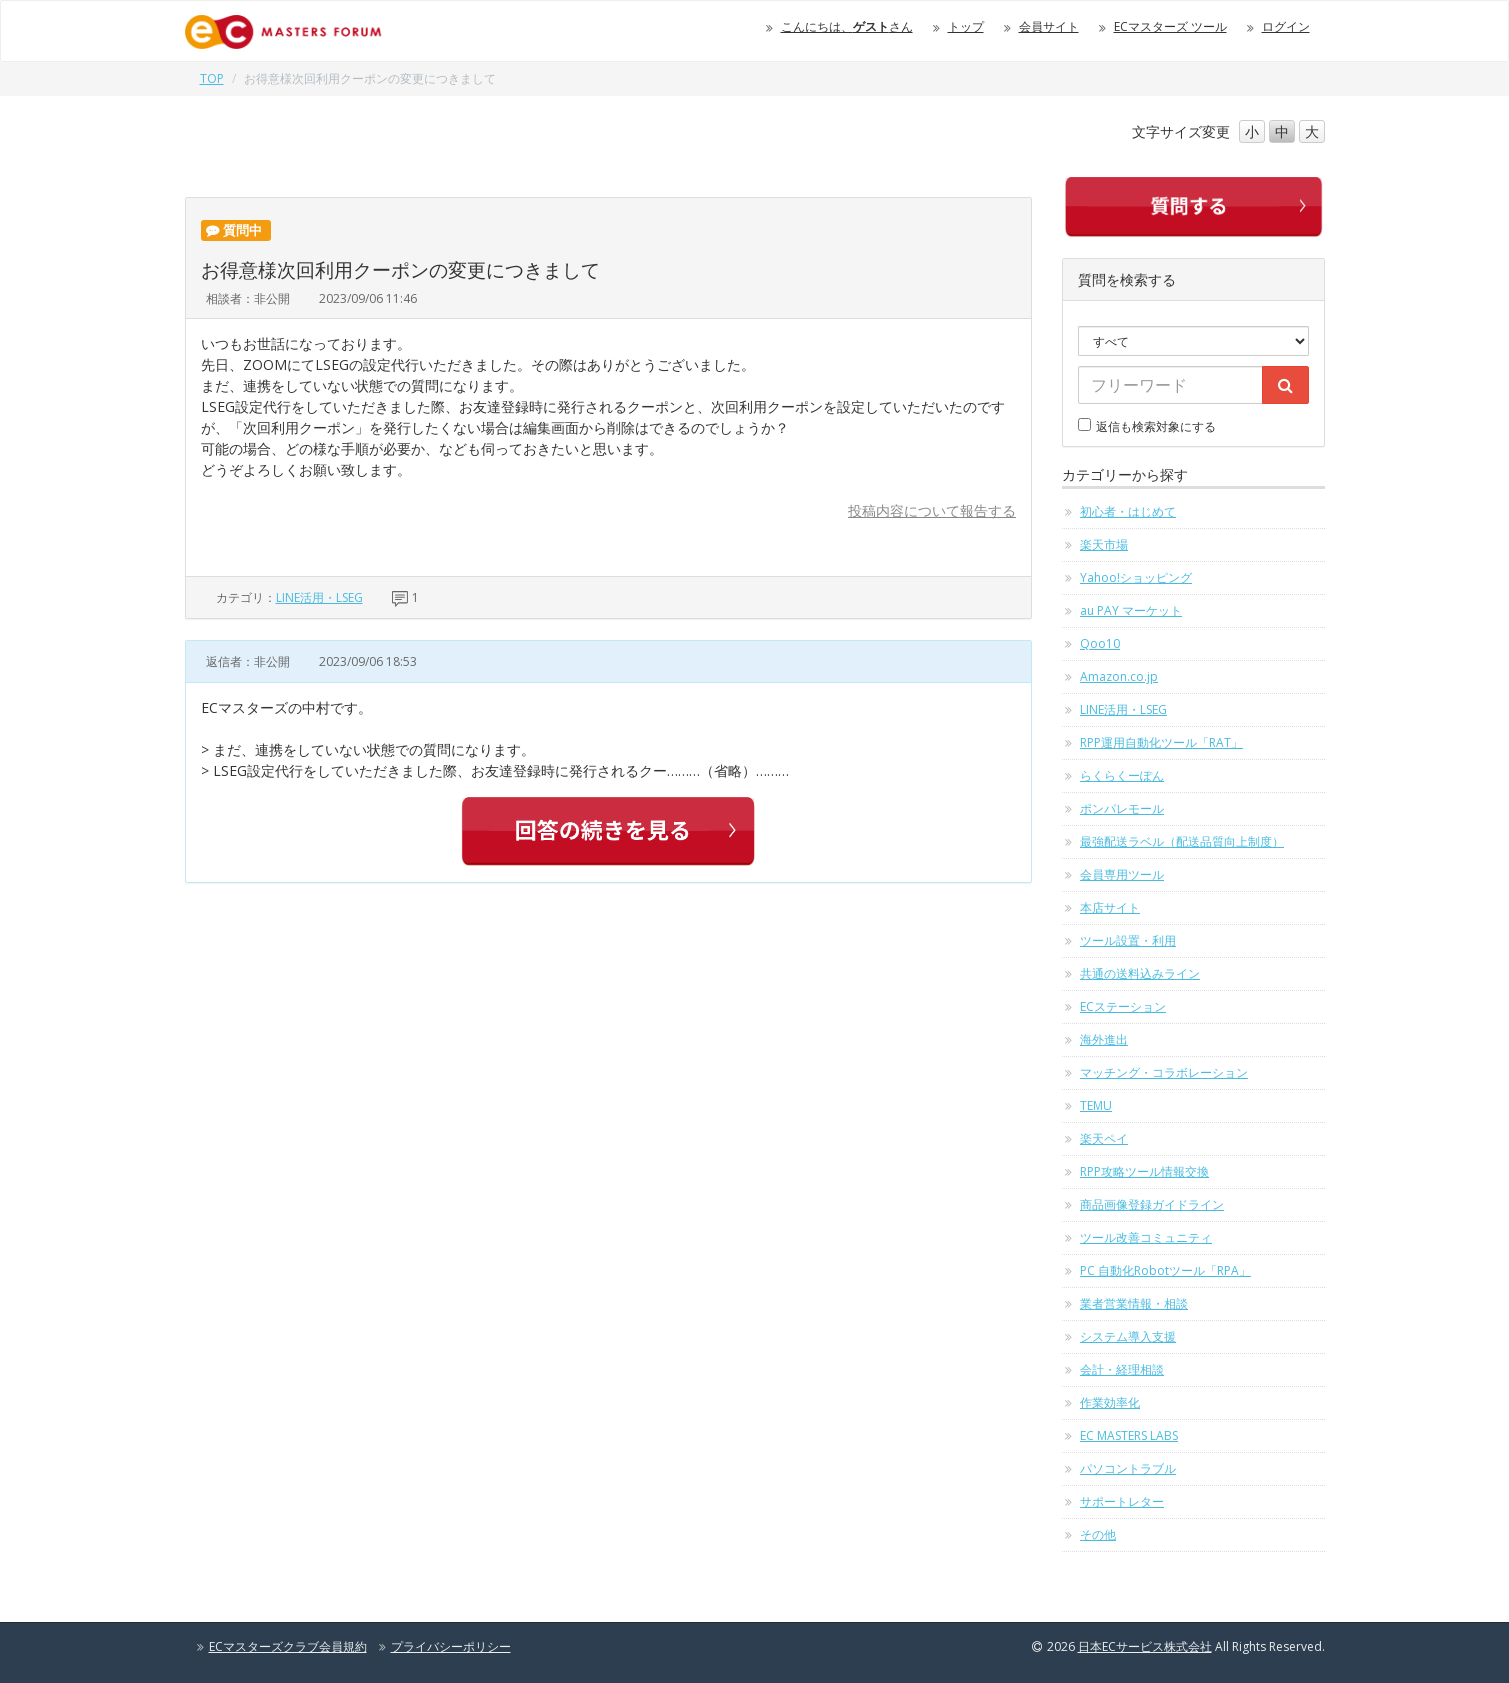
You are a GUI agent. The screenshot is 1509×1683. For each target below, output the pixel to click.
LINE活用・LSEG (319, 597)
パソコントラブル (1128, 1468)
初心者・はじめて (1128, 511)
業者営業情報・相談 (1134, 1303)
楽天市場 (1104, 544)
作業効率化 (1110, 1402)
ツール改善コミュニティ (1146, 1237)
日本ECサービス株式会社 (1145, 1646)
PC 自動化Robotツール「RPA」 (1165, 1270)
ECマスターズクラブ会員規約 (288, 1646)
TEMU (1096, 1105)
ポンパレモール (1122, 808)
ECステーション (1123, 1006)
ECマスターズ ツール (1170, 26)
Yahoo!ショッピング (1136, 577)
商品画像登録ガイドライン (1152, 1204)
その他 (1098, 1534)
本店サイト (1110, 907)
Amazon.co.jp (1119, 676)
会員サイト (1049, 26)
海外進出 (1104, 1039)
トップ (966, 26)
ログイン (1286, 26)
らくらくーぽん (1122, 775)
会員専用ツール (1122, 874)
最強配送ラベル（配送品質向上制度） (1182, 841)
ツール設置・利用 (1128, 940)
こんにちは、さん (847, 26)
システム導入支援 (1128, 1336)
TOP (212, 78)
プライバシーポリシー (451, 1646)
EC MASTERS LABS (1129, 1435)
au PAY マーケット (1131, 610)
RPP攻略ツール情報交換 (1144, 1171)
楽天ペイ (1104, 1138)
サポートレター (1122, 1501)
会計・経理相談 (1122, 1369)
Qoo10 (1100, 643)
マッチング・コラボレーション (1164, 1072)
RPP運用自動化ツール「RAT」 (1161, 742)
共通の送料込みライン (1140, 973)
